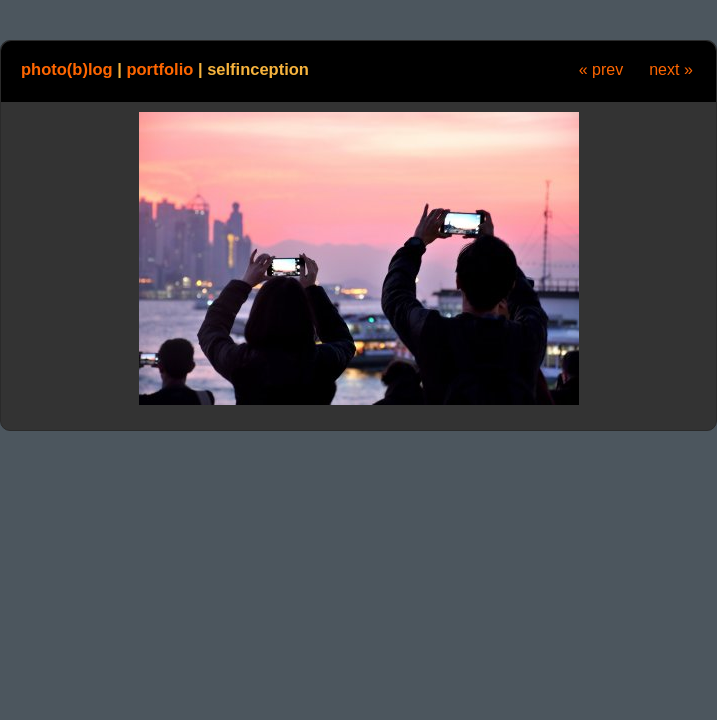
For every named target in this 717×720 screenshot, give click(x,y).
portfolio (159, 69)
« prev (601, 69)
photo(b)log (67, 69)
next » (671, 69)
